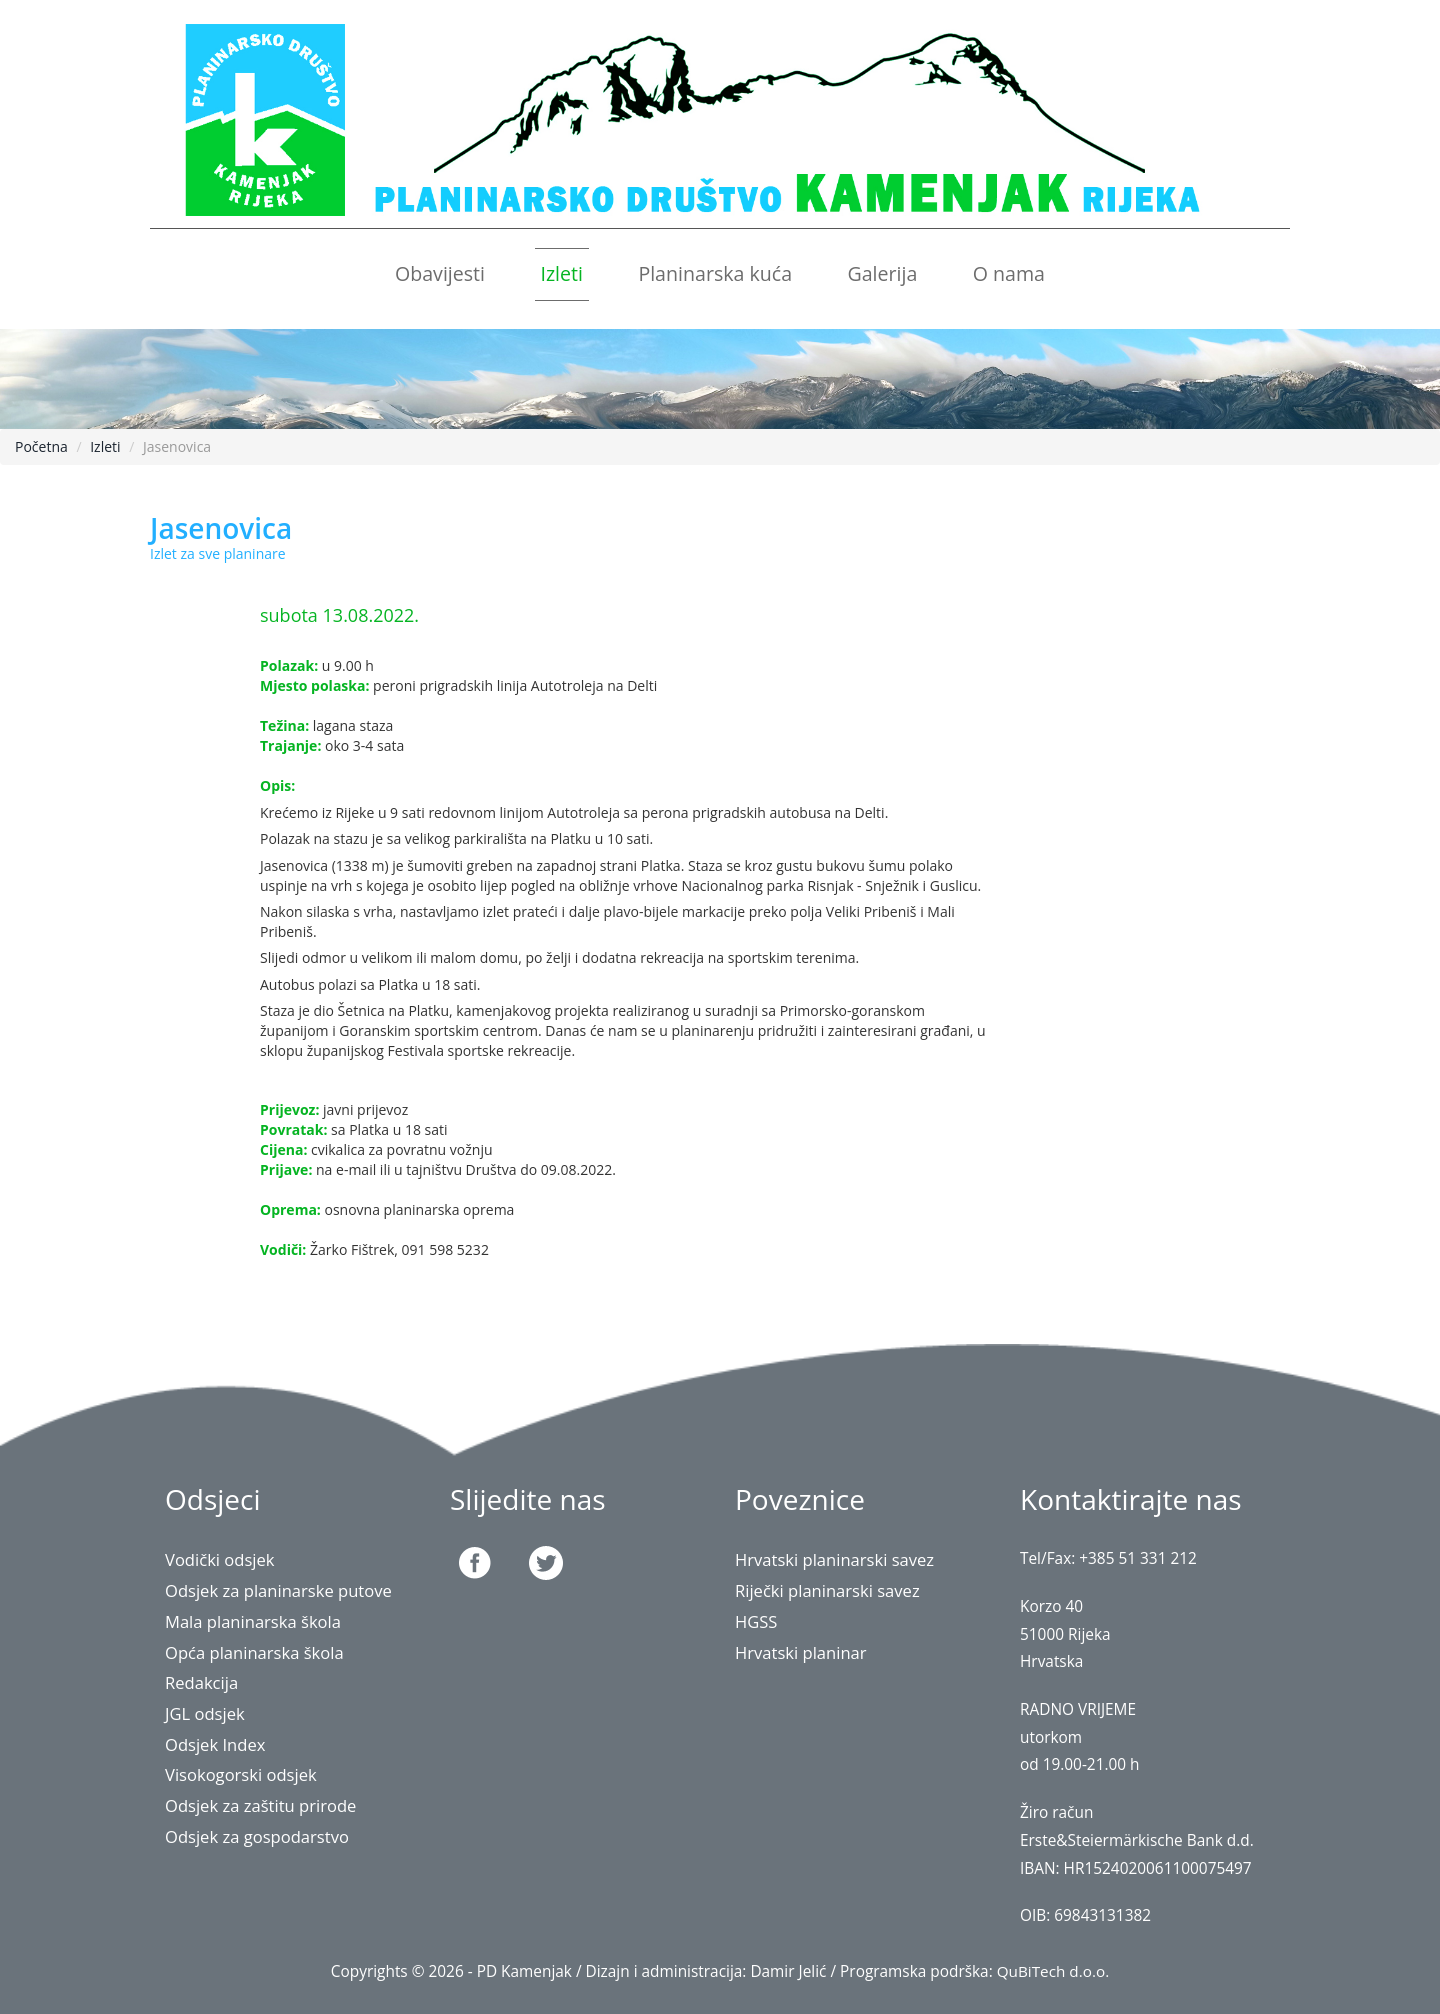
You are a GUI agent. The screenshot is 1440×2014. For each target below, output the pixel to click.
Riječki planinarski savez (828, 1590)
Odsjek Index (216, 1744)
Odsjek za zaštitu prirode (262, 1805)
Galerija (882, 273)
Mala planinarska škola (254, 1621)
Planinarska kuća (715, 273)
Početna (41, 446)
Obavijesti (440, 273)
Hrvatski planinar (801, 1652)
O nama (1009, 273)
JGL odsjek (205, 1713)
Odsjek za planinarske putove (280, 1590)
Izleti (561, 273)
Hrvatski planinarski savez (836, 1559)
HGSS (756, 1621)
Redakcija (202, 1682)
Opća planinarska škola (255, 1652)
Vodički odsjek (220, 1559)
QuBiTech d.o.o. (1052, 1971)
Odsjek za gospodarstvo (258, 1836)
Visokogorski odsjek (242, 1774)
